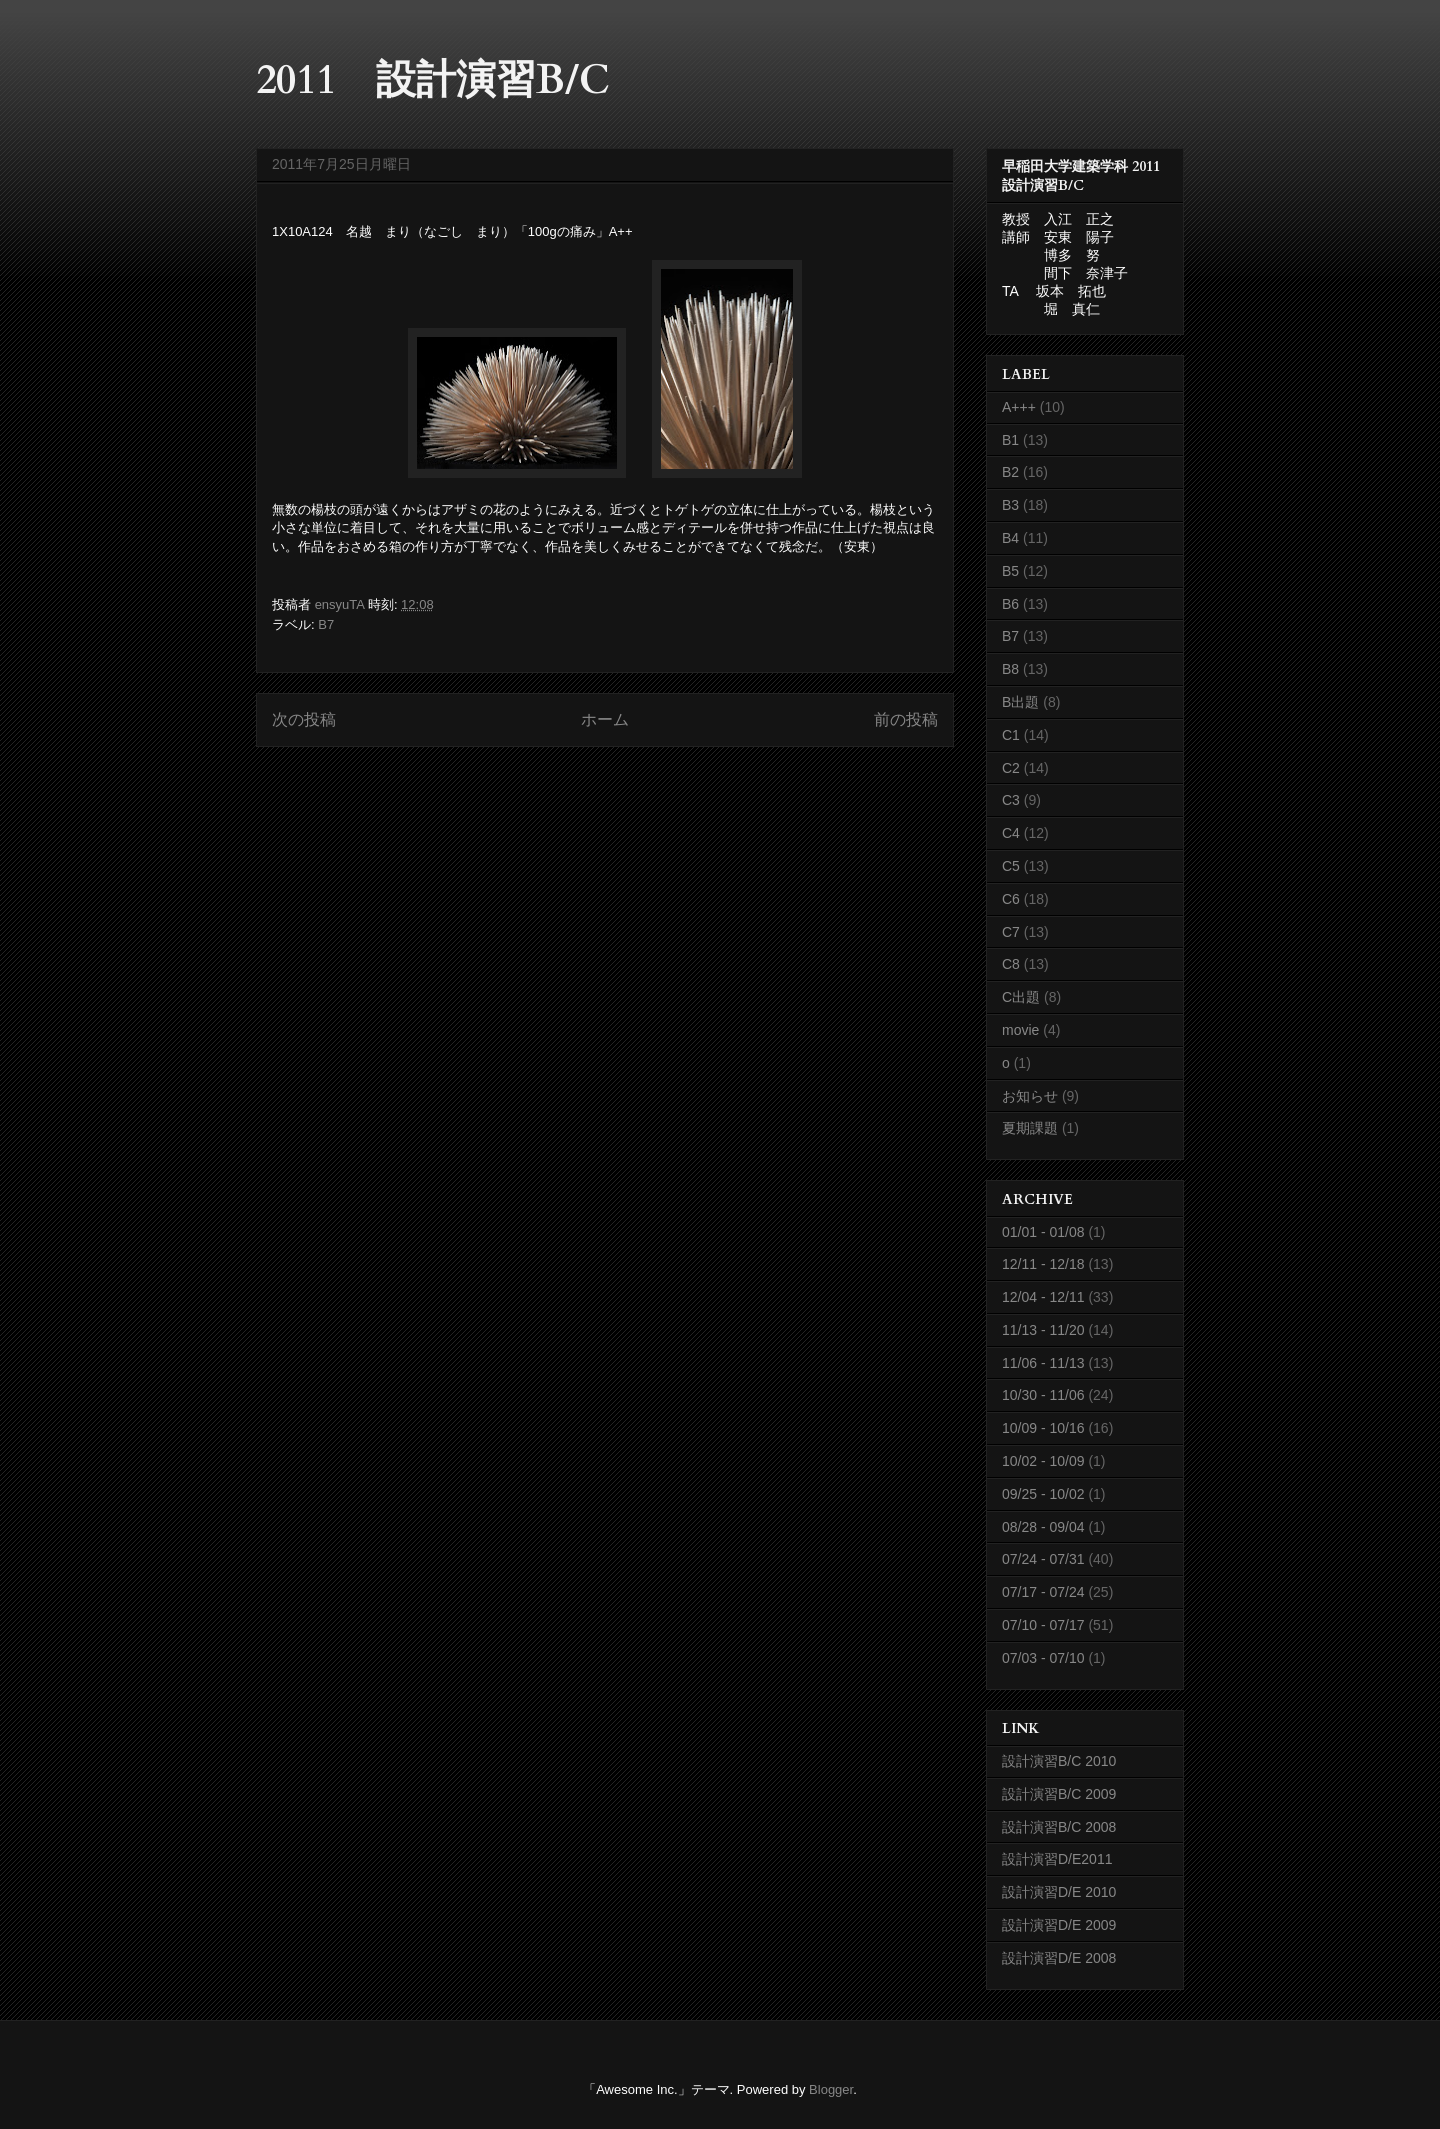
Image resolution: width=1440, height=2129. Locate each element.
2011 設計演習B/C (433, 80)
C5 (1011, 866)
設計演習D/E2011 (1057, 1859)
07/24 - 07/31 (1043, 1559)
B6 (1010, 604)
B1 (1010, 440)
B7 (326, 624)
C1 (1011, 735)
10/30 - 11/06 (1043, 1395)
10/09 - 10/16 (1043, 1428)
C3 (1011, 800)
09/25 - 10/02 (1043, 1494)
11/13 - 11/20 (1043, 1330)
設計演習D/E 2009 (1059, 1925)
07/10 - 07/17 (1043, 1625)
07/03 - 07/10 (1043, 1658)
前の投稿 (906, 719)
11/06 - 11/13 (1043, 1363)
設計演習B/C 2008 (1059, 1827)
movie (1020, 1030)
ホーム (605, 719)
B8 (1010, 669)
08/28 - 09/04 (1043, 1527)
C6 (1011, 899)
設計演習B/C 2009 (1059, 1794)
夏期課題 (1030, 1128)
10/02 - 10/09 (1043, 1461)
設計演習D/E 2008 (1059, 1958)
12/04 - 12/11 (1043, 1297)
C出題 (1021, 997)
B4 (1010, 538)
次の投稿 (304, 719)
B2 (1010, 472)
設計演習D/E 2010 (1059, 1892)
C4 (1011, 833)
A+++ (1019, 407)
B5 (1010, 571)
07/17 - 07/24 (1043, 1592)
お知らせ (1030, 1096)
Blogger (831, 2089)
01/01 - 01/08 (1043, 1232)
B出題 (1020, 702)
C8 (1011, 964)
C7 (1011, 932)
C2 (1011, 768)
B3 (1010, 505)
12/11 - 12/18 (1043, 1264)
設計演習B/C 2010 (1059, 1761)
